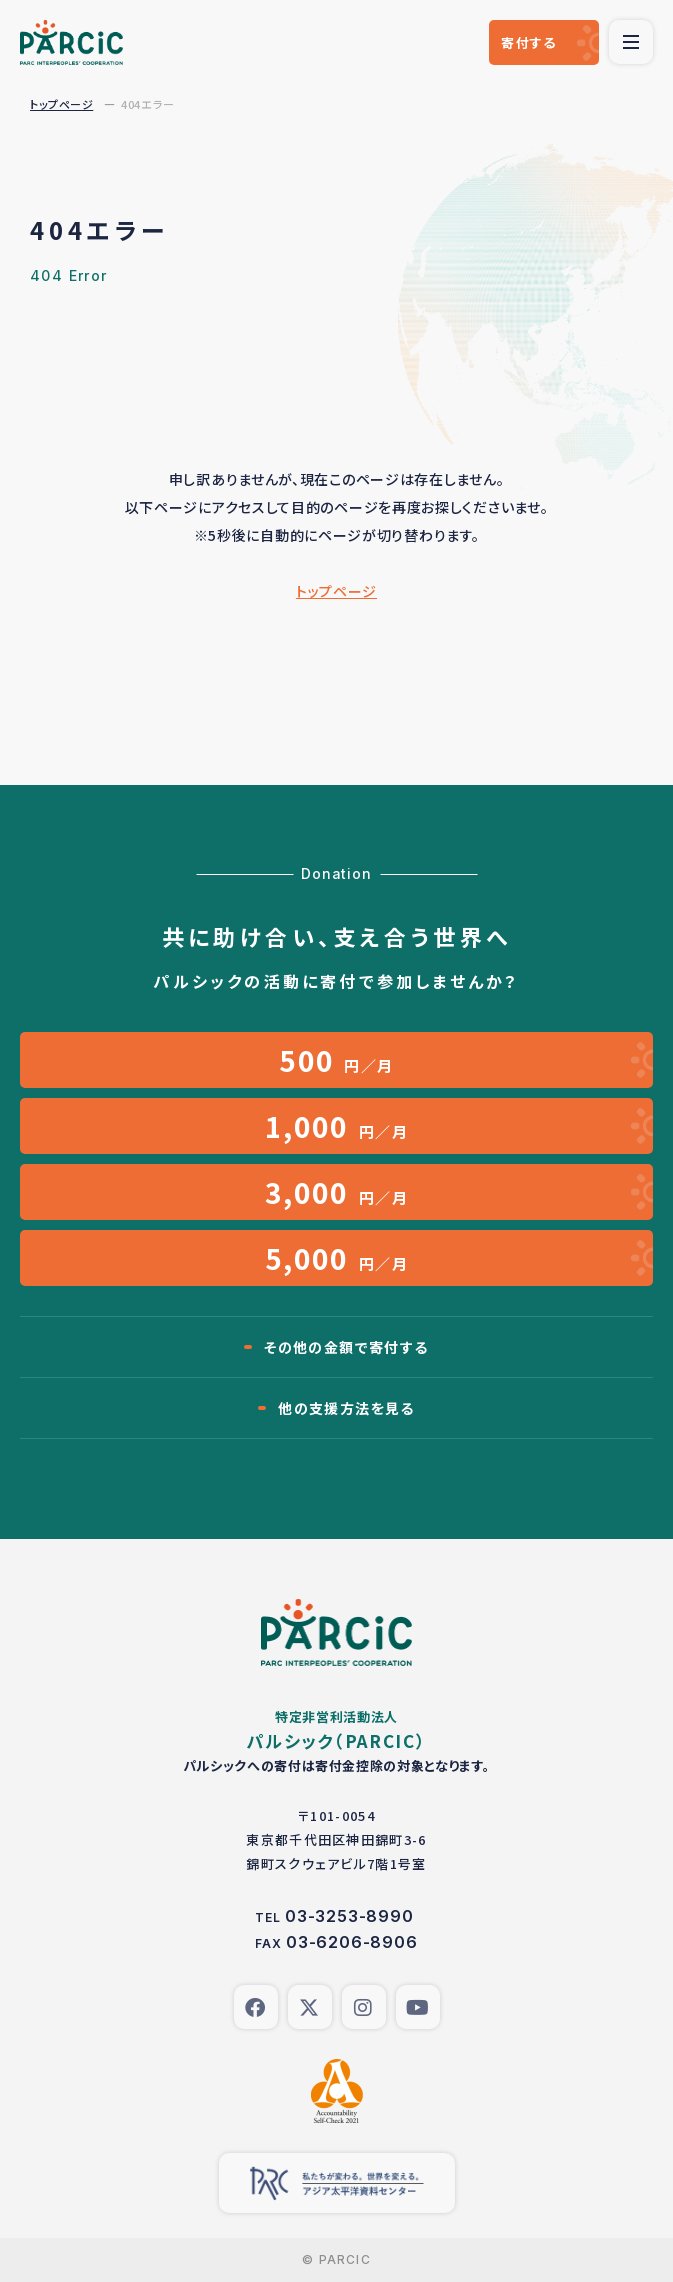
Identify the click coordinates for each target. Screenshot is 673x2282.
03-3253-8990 (349, 1916)
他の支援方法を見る (346, 1408)
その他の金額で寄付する (346, 1347)
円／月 (336, 1060)
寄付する (528, 42)
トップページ (61, 104)
